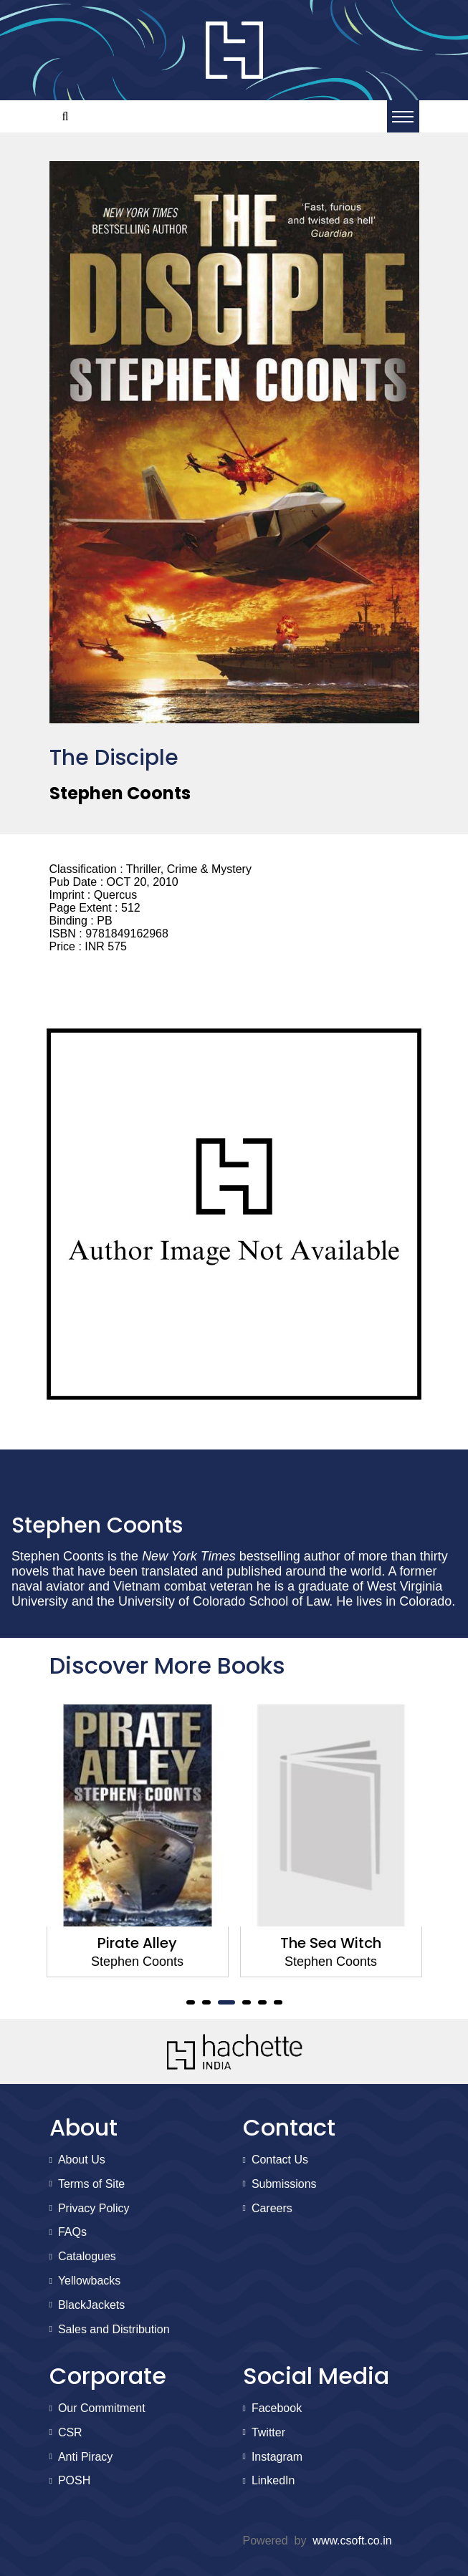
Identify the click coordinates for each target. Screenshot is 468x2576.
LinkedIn (273, 2480)
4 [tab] (246, 2002)
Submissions (284, 2184)
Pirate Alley (137, 1943)
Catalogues (87, 2256)
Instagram (277, 2457)
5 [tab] (262, 2002)
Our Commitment (101, 2408)
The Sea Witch (330, 1943)
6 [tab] (278, 2002)
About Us (81, 2159)
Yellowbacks (89, 2280)
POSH (74, 2480)
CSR (70, 2432)
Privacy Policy (94, 2208)
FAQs (72, 2232)
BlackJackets (91, 2305)
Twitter (268, 2432)
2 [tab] (206, 2002)
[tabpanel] (137, 1840)
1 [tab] (190, 2002)
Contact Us (280, 2159)
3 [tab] (226, 2002)
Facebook (277, 2408)
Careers (272, 2208)
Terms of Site (91, 2184)
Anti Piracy (85, 2457)
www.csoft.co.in (351, 2540)
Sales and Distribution (114, 2329)
